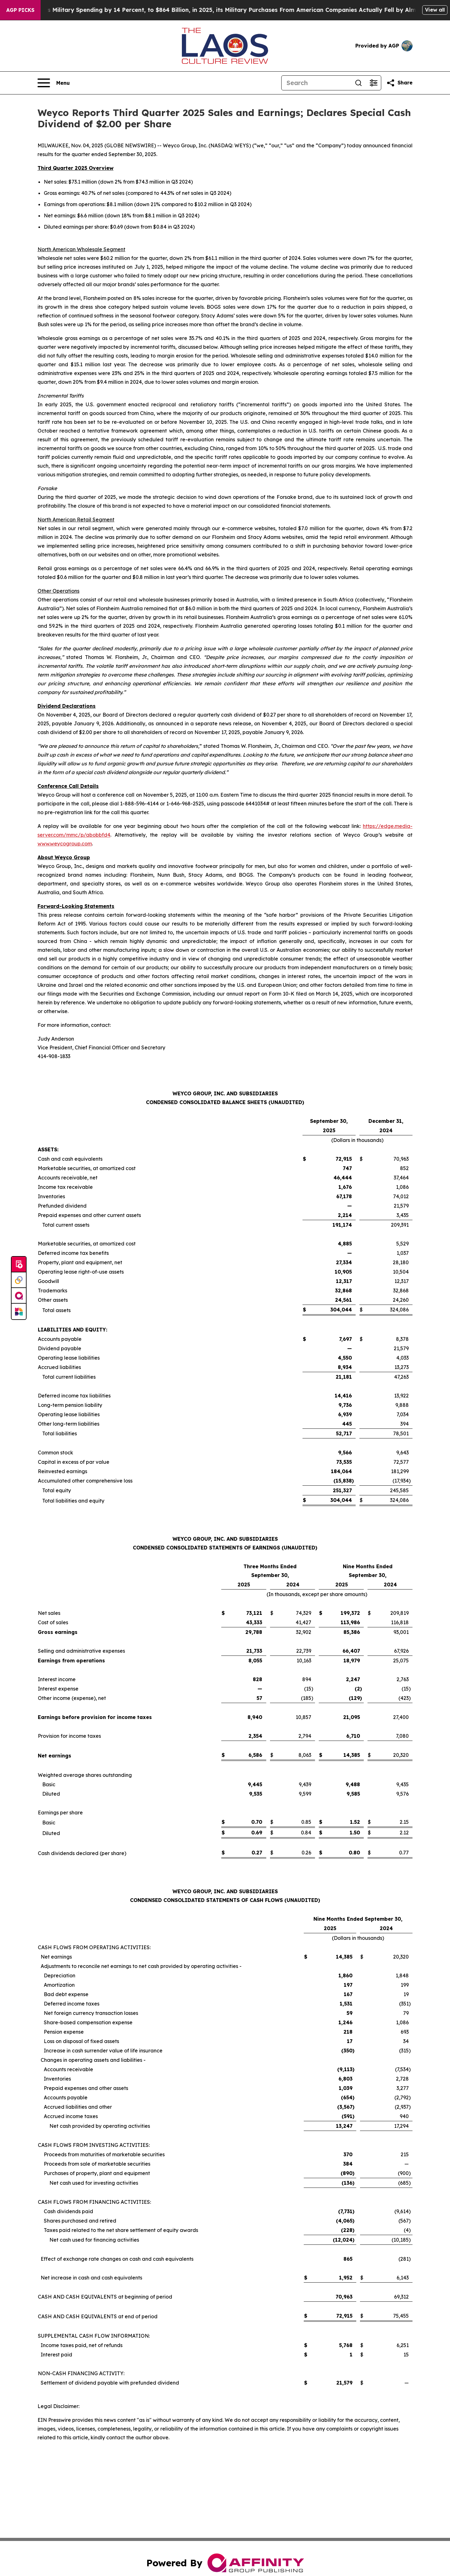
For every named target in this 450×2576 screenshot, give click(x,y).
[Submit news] (19, 1264)
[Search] (316, 83)
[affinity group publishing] (19, 1296)
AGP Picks (20, 10)
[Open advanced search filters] (373, 83)
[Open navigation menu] (54, 83)
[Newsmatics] (19, 1311)
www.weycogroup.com (65, 843)
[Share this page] (399, 83)
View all (435, 10)
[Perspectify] (19, 1280)
